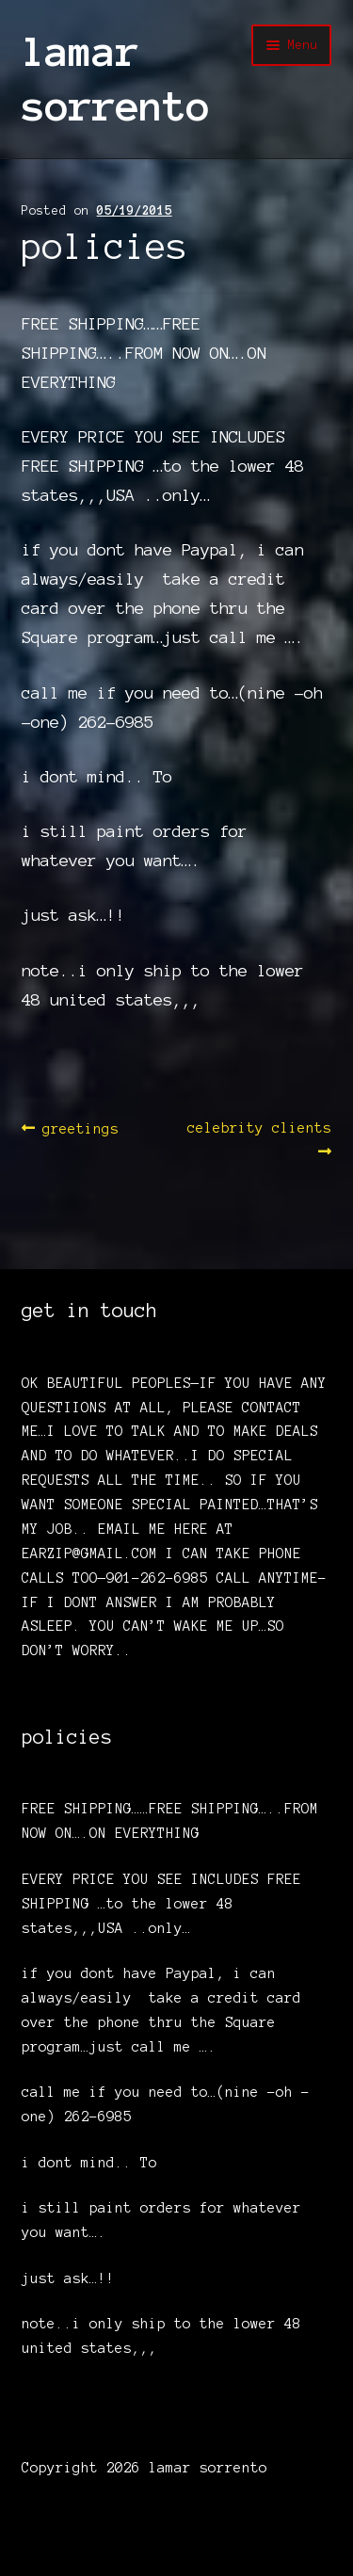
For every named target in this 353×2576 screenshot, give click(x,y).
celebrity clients (258, 1138)
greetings (80, 1129)
